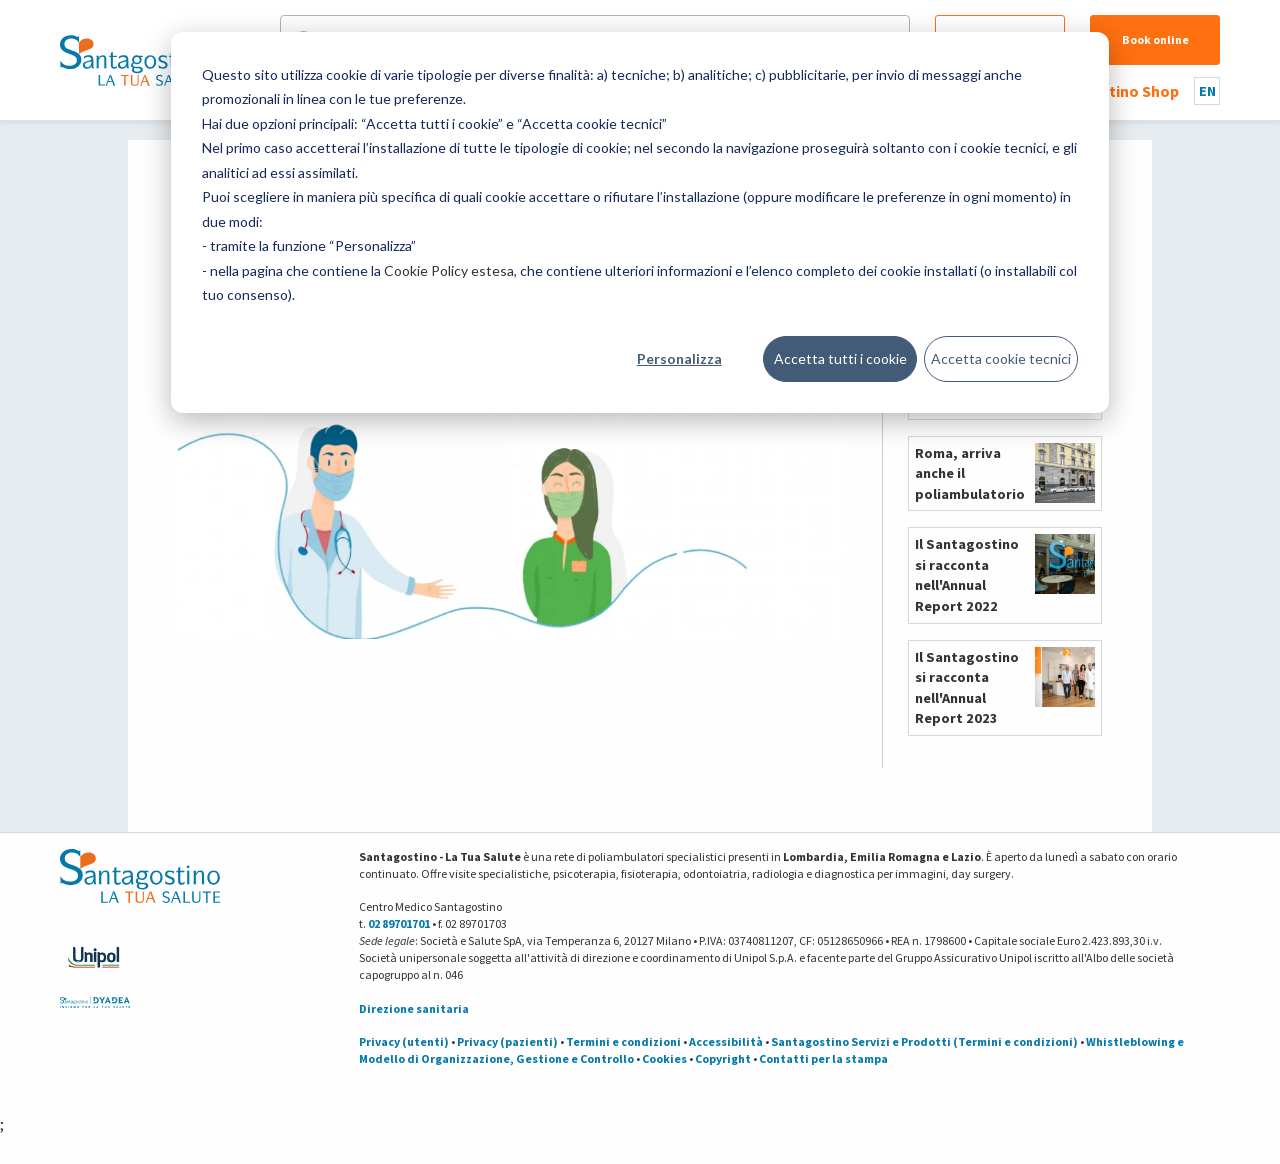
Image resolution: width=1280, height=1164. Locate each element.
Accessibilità (726, 1041)
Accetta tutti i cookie (840, 358)
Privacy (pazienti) (507, 1041)
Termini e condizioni (623, 1041)
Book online (1155, 39)
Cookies (664, 1058)
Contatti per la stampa (823, 1058)
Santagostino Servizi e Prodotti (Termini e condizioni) (924, 1041)
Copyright (723, 1058)
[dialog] (640, 222)
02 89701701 (399, 923)
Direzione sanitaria (414, 1008)
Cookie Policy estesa (449, 270)
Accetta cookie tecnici (1001, 358)
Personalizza (679, 358)
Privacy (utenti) (404, 1041)
